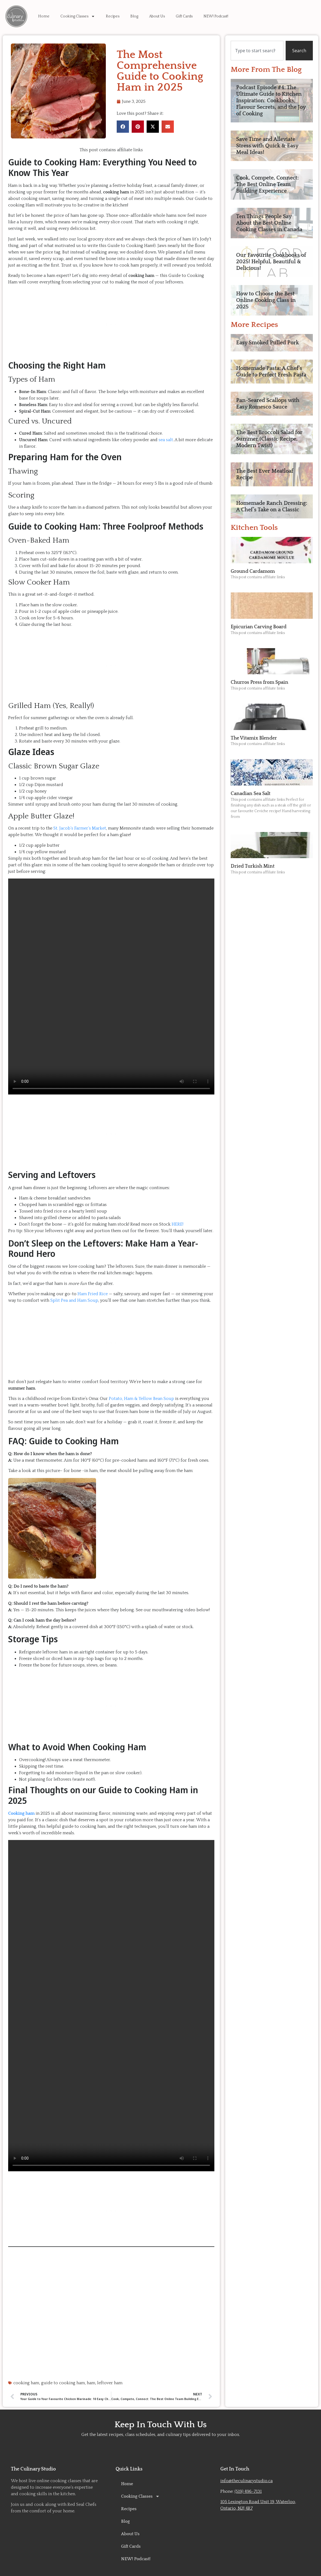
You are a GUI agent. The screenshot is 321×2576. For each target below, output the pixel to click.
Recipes (112, 16)
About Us (157, 16)
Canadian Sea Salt (250, 793)
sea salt (166, 439)
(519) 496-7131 (248, 2491)
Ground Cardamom (253, 571)
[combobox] (257, 50)
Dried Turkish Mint (252, 866)
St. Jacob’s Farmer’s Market (79, 828)
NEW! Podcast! (215, 16)
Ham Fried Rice (93, 1293)
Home (44, 16)
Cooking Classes (77, 16)
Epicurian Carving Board (258, 627)
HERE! (177, 1224)
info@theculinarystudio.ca (246, 2480)
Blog (134, 16)
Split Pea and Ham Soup (74, 1300)
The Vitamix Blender (254, 738)
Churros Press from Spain (259, 682)
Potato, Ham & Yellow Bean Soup (141, 1398)
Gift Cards (184, 16)
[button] (123, 126)
